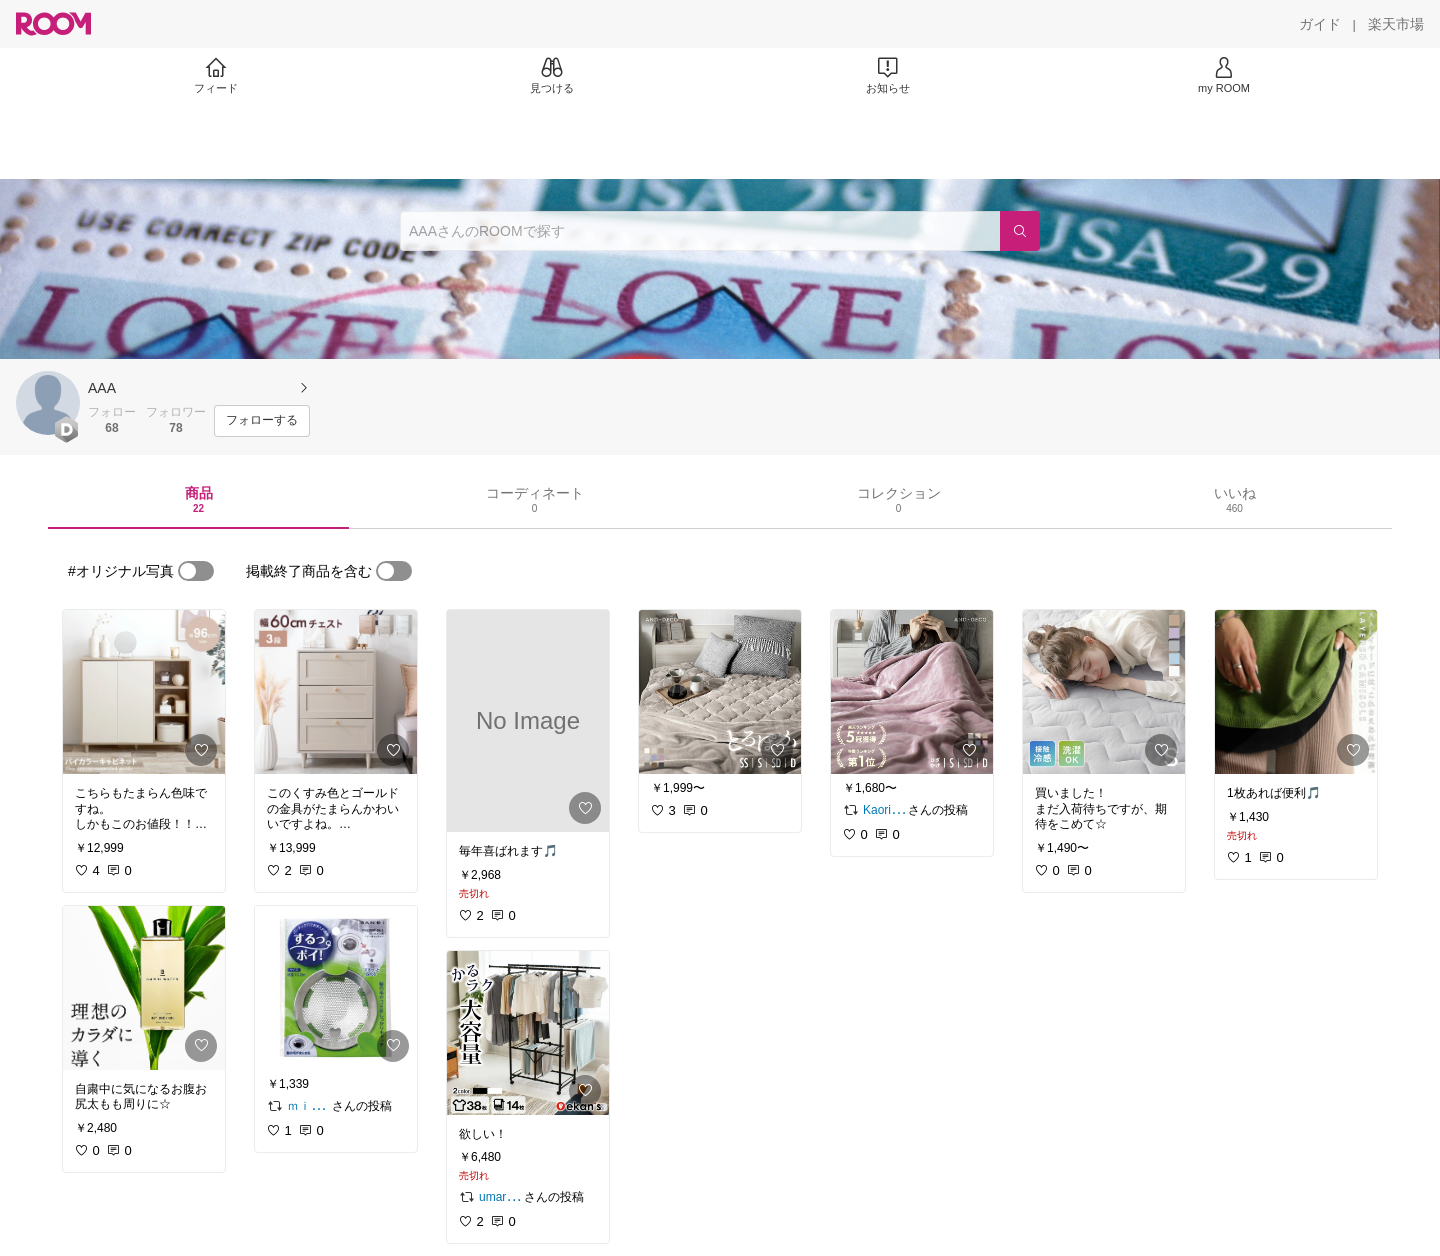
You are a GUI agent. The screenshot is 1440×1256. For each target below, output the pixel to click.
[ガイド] (1320, 24)
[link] (144, 692)
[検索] (1020, 231)
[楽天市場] (1396, 24)
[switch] (196, 571)
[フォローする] (262, 421)
